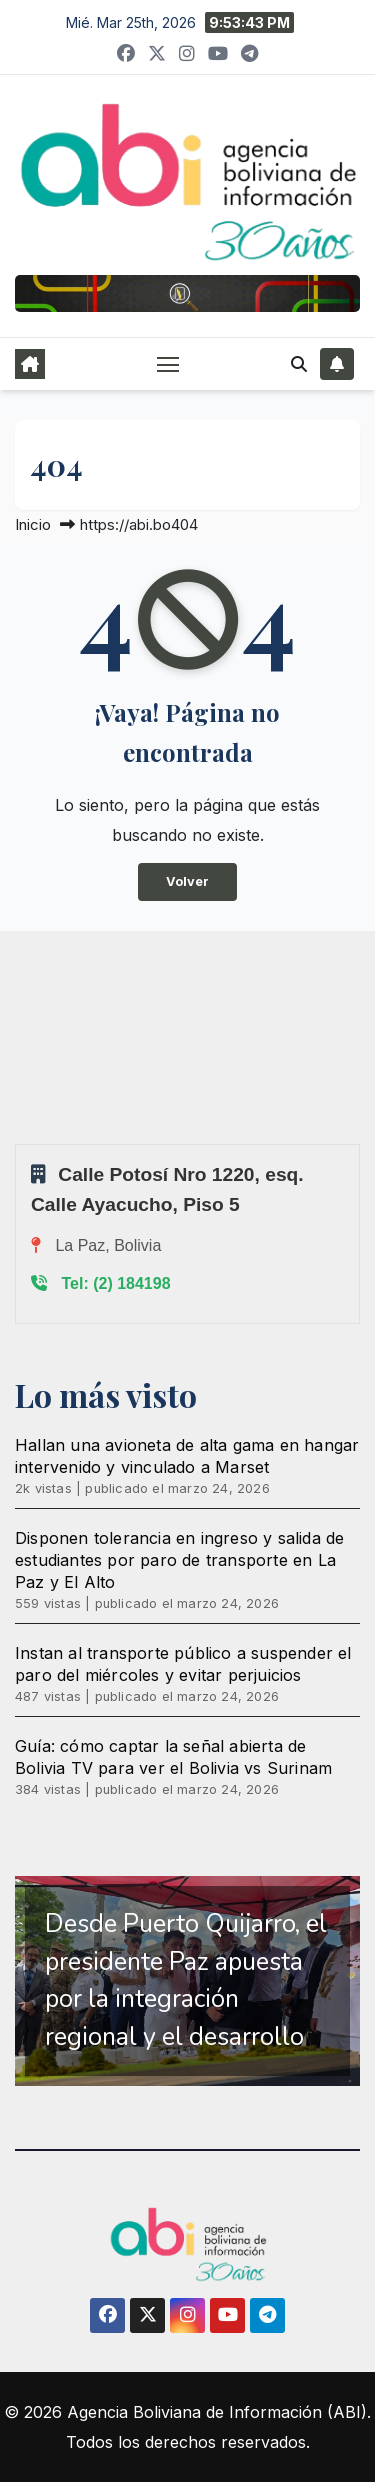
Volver (187, 881)
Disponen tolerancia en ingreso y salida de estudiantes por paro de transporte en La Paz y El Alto (179, 1560)
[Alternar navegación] (168, 364)
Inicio (33, 524)
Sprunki (18, 1143)
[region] (187, 1981)
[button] (299, 364)
